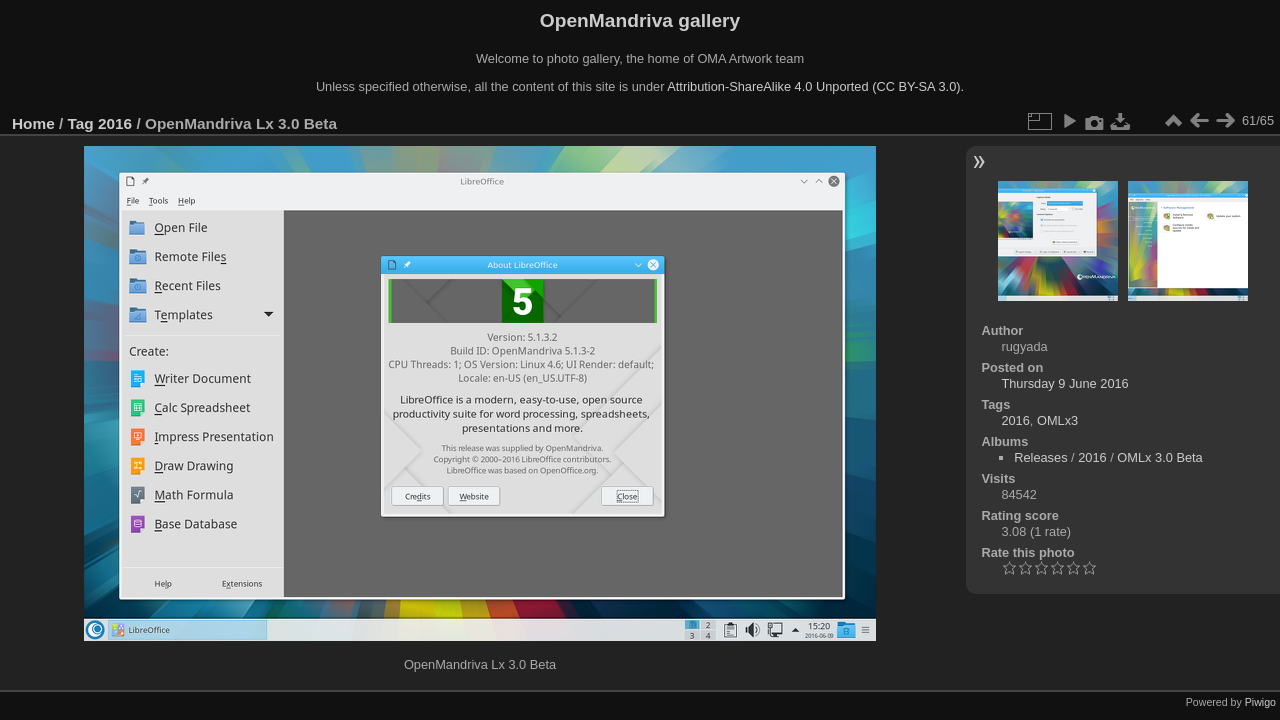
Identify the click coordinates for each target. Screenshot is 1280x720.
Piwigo (1260, 702)
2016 (115, 123)
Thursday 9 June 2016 (1064, 383)
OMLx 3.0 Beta (1159, 457)
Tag (81, 123)
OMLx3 (1057, 420)
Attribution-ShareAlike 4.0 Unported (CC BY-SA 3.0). (815, 86)
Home (33, 123)
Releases (1040, 457)
